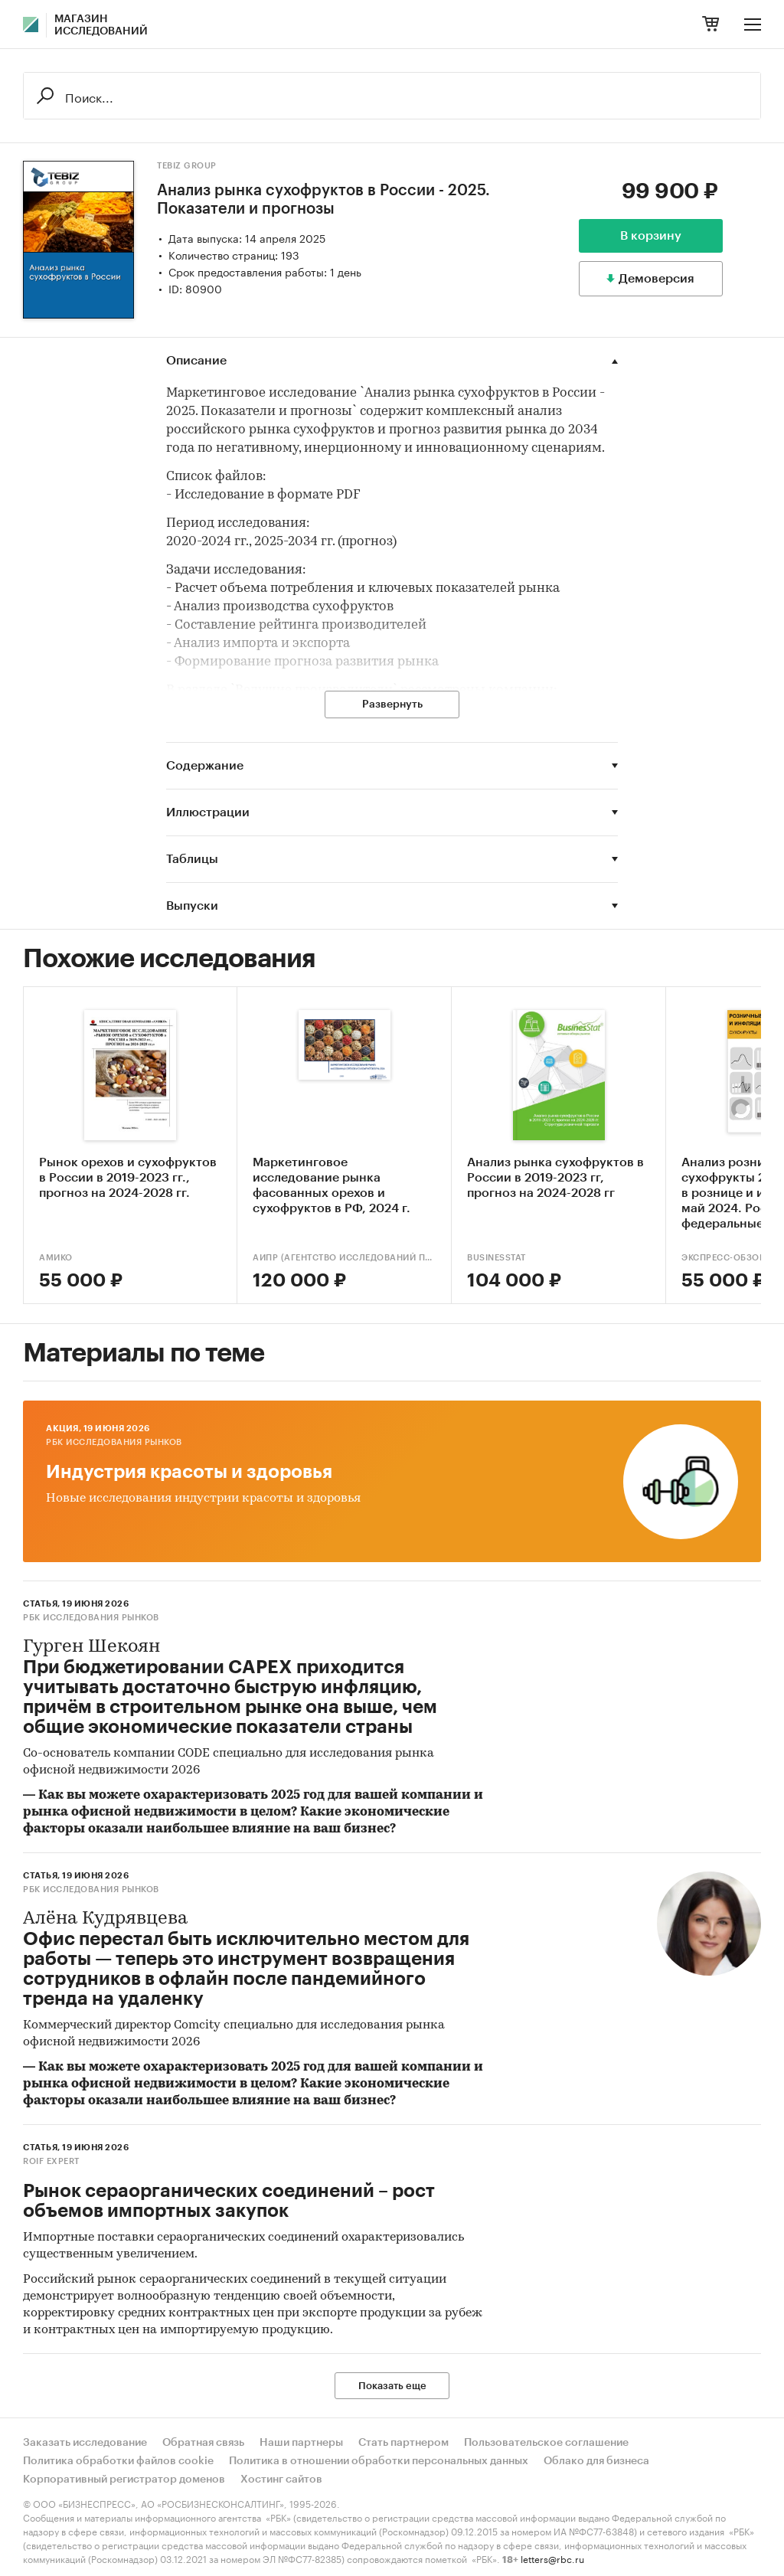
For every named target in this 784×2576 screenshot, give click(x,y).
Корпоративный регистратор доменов (124, 2479)
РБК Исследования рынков (114, 1442)
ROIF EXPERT (51, 2161)
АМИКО (56, 1258)
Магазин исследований (101, 25)
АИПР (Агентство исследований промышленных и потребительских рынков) (344, 1258)
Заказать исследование (85, 2442)
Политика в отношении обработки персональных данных (378, 2461)
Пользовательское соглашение (546, 2442)
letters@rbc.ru (552, 2558)
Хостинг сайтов (281, 2479)
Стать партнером (403, 2442)
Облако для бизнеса (596, 2461)
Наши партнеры (301, 2442)
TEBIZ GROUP (187, 166)
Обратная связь (203, 2442)
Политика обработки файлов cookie (118, 2461)
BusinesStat (496, 1258)
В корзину (650, 236)
